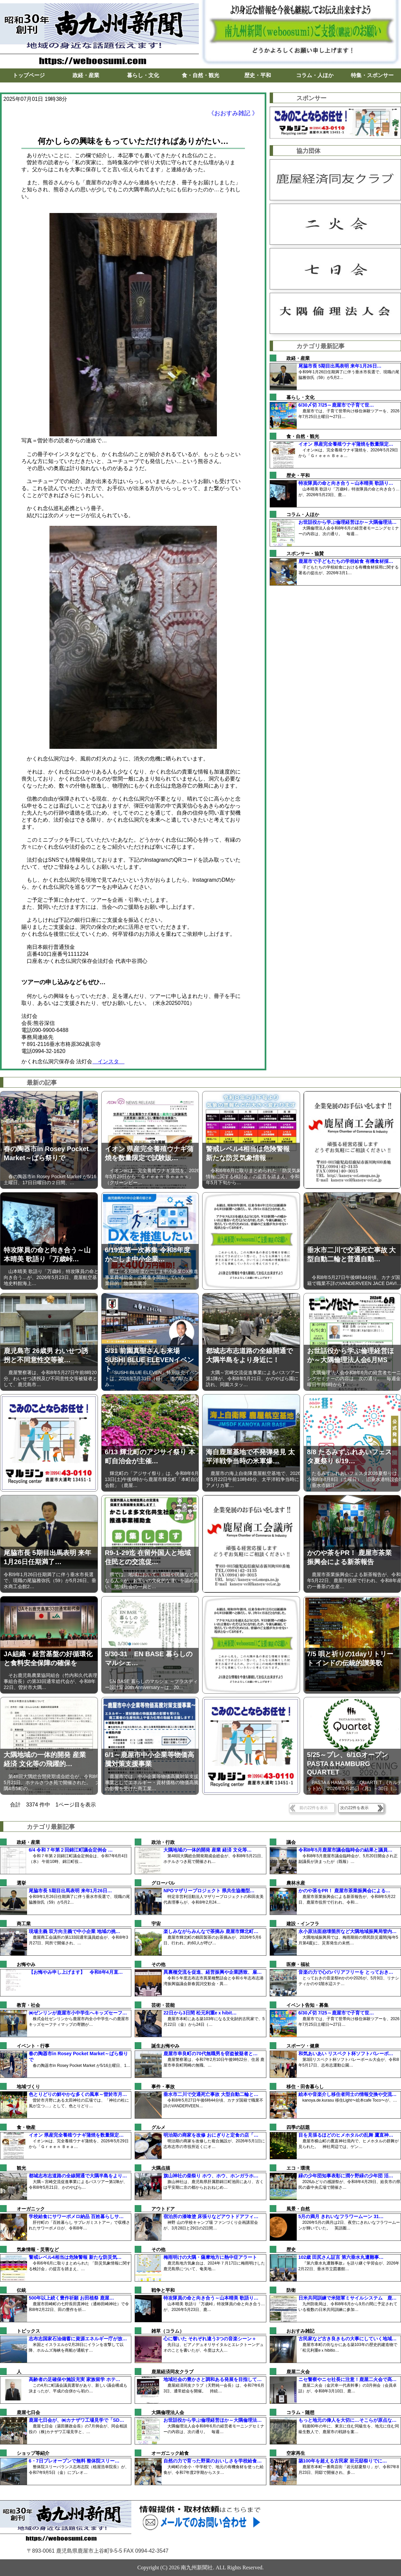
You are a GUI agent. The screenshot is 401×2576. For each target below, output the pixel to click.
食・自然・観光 (200, 75)
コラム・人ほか (314, 75)
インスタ (108, 1061)
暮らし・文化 (143, 75)
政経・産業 (86, 75)
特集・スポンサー (372, 75)
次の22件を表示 (354, 1807)
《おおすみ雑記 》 (233, 113)
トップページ (29, 75)
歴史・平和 (257, 75)
